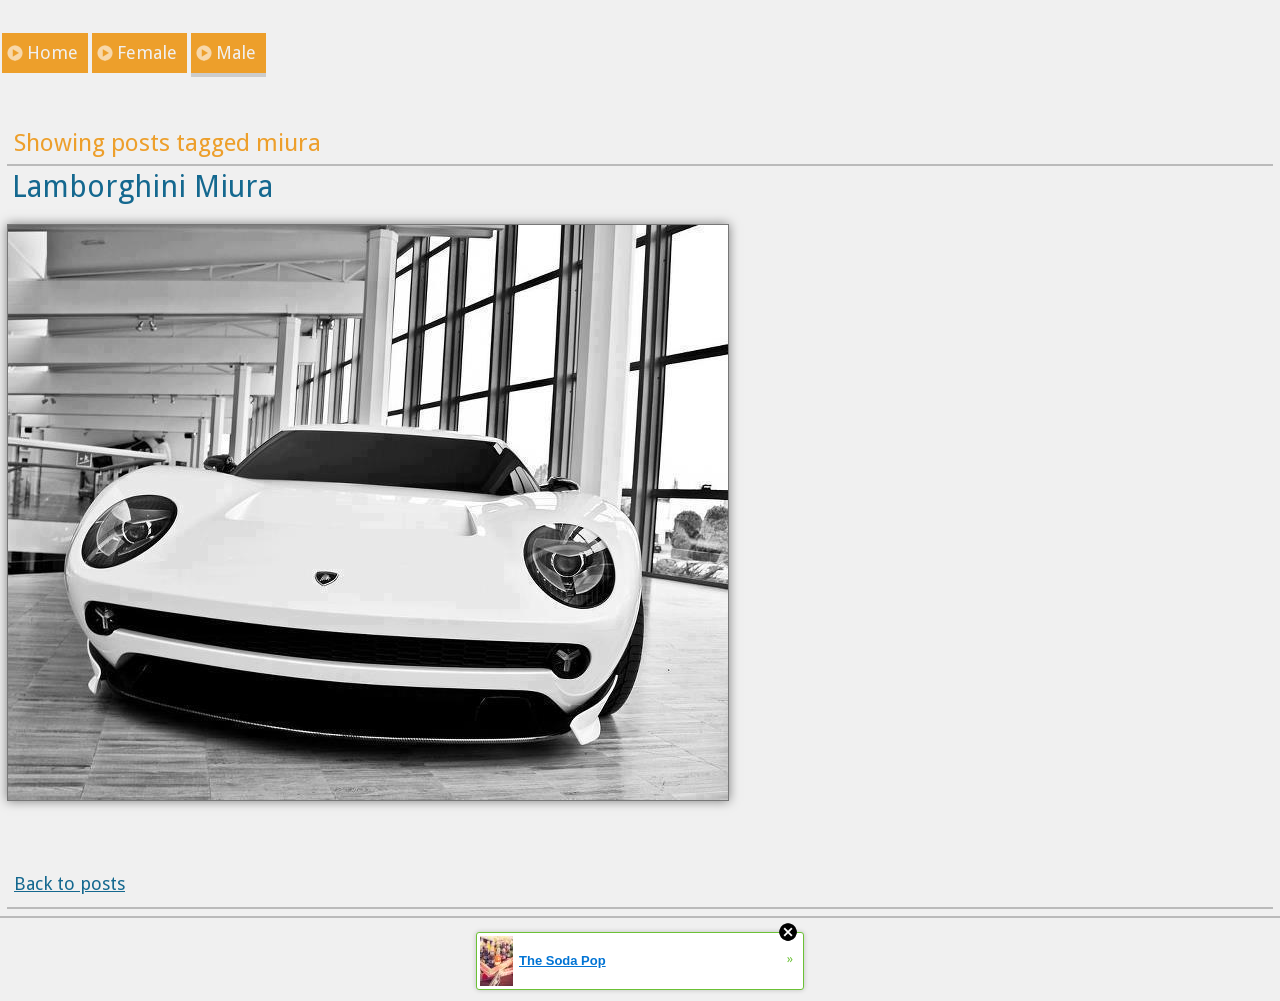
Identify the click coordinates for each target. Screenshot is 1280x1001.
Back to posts (69, 883)
